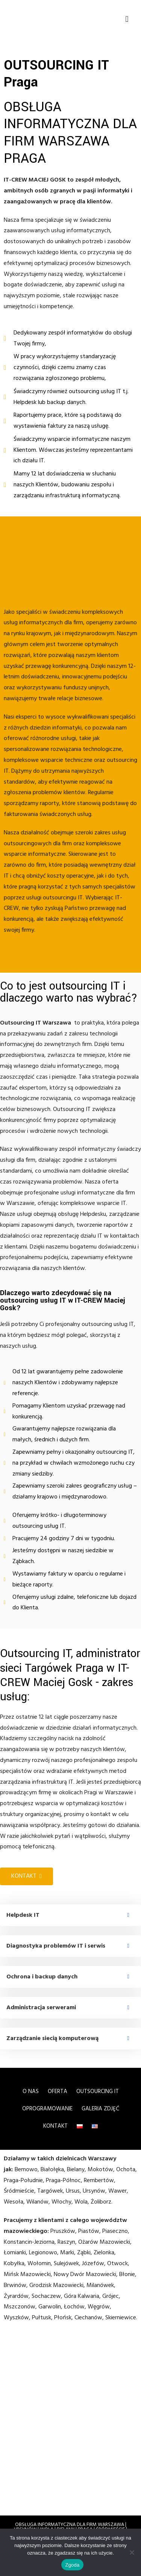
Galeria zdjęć (100, 2108)
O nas (31, 2091)
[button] (126, 19)
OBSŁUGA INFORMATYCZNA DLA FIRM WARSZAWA (69, 2525)
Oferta (57, 2091)
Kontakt (55, 2126)
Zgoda (72, 2565)
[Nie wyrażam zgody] (131, 2552)
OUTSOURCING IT (97, 2091)
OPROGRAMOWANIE (47, 2108)
